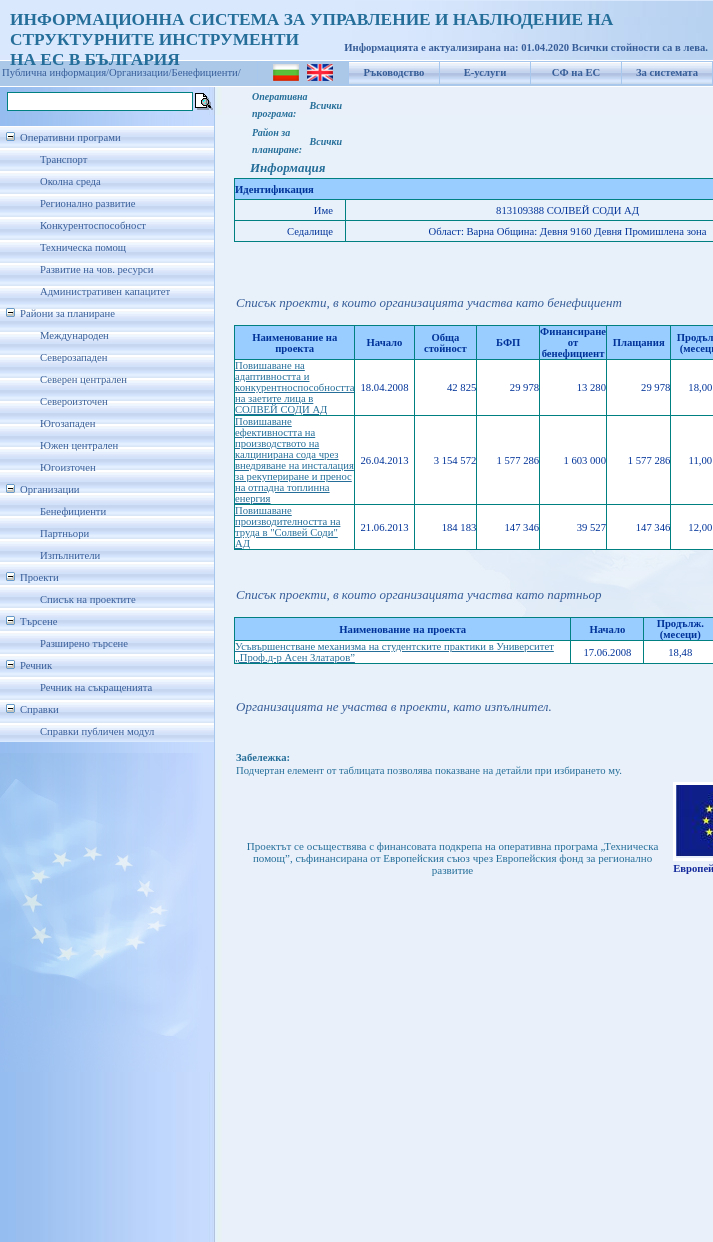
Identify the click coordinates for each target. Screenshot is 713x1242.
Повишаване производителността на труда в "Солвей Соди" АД (287, 527)
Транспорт (63, 159)
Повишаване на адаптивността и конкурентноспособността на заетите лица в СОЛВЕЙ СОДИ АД (294, 387)
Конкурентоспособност (93, 225)
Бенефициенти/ (206, 72)
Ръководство (394, 72)
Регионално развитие (88, 203)
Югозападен (67, 423)
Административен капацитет (105, 291)
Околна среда (70, 181)
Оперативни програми (70, 137)
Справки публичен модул (97, 731)
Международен (74, 335)
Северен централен (83, 379)
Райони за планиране (67, 313)
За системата (667, 72)
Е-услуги (485, 72)
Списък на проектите (88, 599)
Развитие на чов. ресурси (97, 269)
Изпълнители (70, 555)
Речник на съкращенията (96, 687)
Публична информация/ (55, 72)
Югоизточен (68, 467)
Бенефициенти (73, 511)
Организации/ (140, 72)
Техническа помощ (83, 247)
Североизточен (74, 401)
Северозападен (73, 357)
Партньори (64, 533)
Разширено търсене (84, 643)
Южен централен (79, 445)
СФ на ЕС (576, 72)
